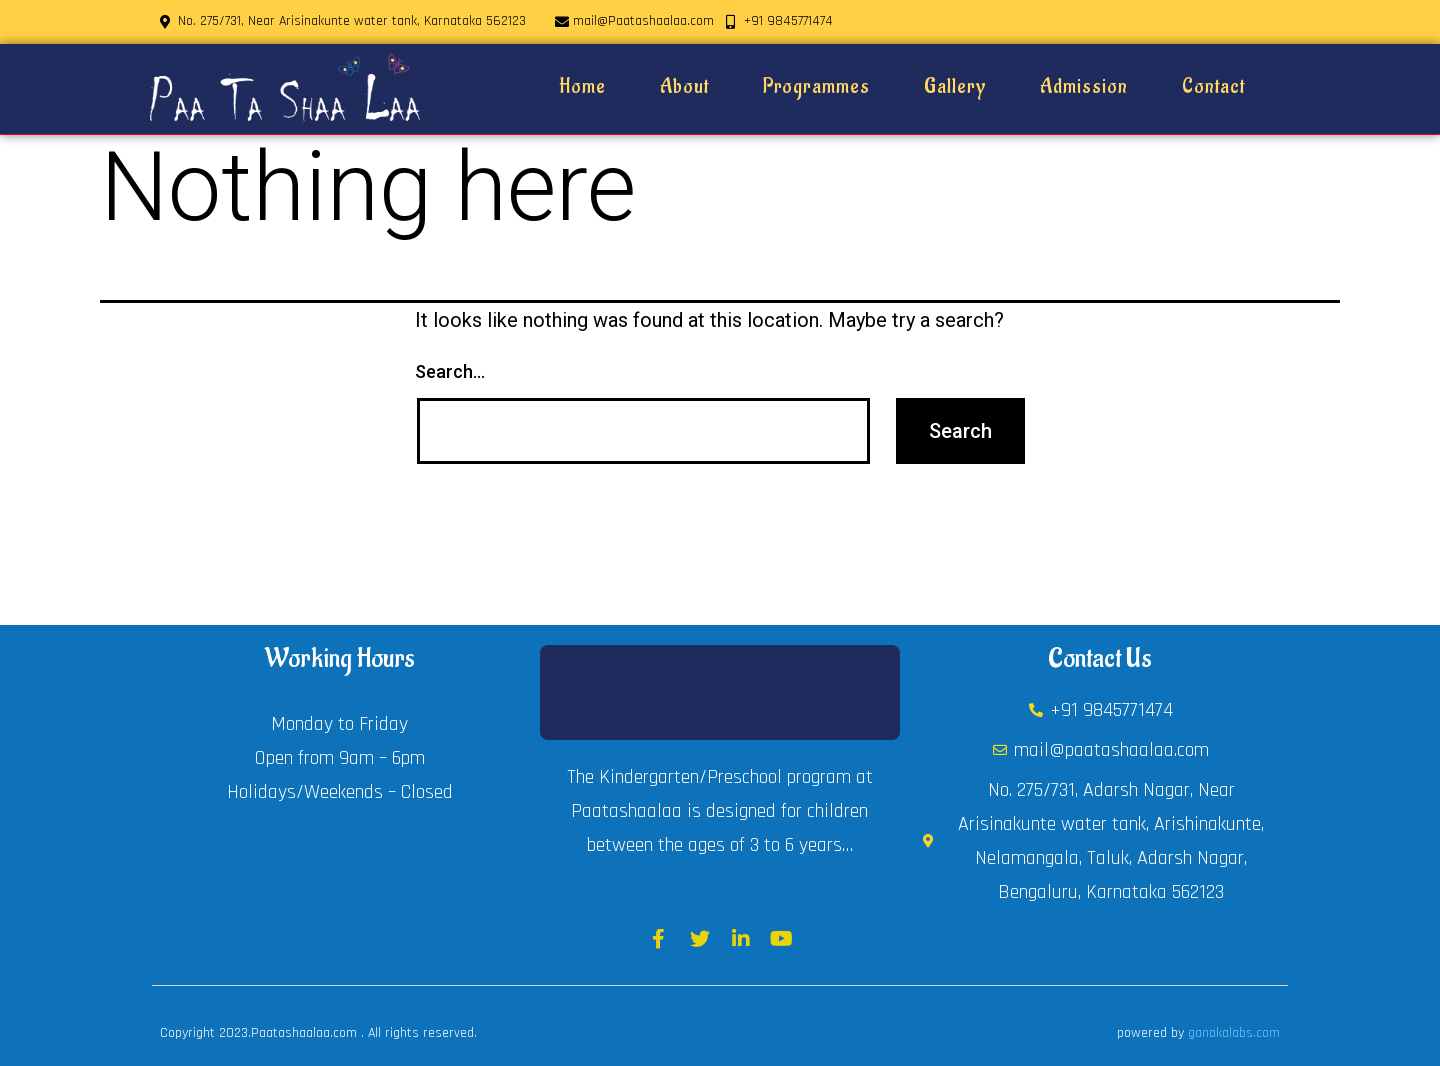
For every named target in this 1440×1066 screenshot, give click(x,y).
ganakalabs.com (1234, 1033)
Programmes (816, 87)
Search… (450, 371)
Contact (1213, 87)
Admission (1084, 87)
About (684, 87)
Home (582, 87)
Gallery (955, 87)
